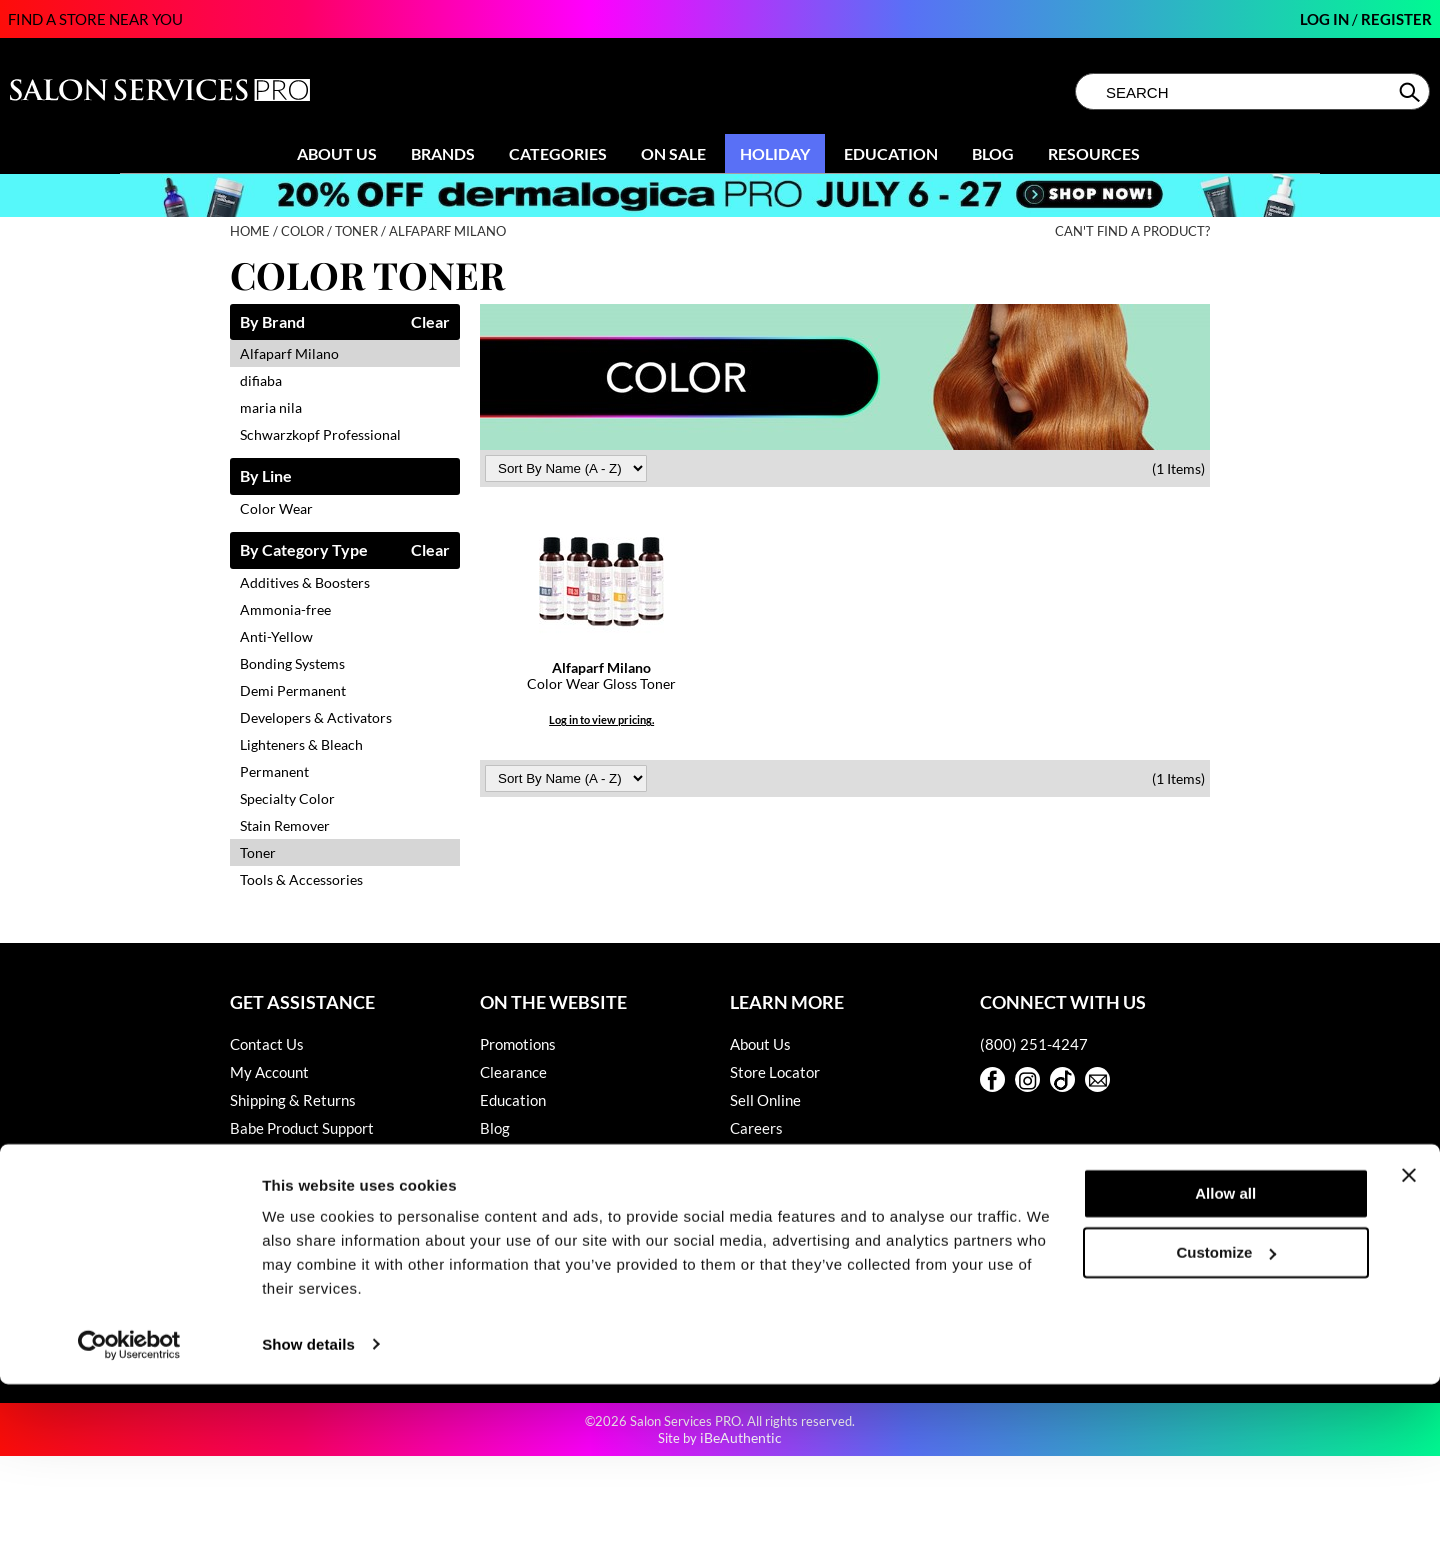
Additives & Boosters (305, 582)
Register (1396, 19)
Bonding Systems (292, 663)
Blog (993, 153)
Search (1411, 92)
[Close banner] (1409, 1347)
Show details (308, 1515)
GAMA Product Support (307, 1184)
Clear (430, 322)
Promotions (518, 1044)
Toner (258, 852)
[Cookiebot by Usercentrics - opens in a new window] (129, 1516)
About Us (337, 153)
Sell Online (765, 1100)
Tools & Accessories (301, 879)
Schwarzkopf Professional (320, 434)
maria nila (271, 407)
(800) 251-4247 (1034, 1044)
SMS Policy (266, 1268)
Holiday (775, 153)
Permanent (274, 771)
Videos (502, 1156)
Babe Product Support (302, 1128)
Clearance (513, 1072)
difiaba (261, 380)
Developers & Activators (316, 717)
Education (891, 153)
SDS (243, 1296)
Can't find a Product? (1132, 231)
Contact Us (267, 1044)
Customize (1227, 1423)
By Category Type (304, 550)
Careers (756, 1128)
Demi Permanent (293, 690)
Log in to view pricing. (601, 719)
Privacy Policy (276, 1240)
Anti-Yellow (276, 636)
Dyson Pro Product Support (319, 1156)
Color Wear (276, 508)
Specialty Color (287, 798)
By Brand (272, 322)
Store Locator (775, 1072)
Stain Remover (285, 825)
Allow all (1225, 1365)
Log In (1326, 19)
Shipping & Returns (293, 1100)
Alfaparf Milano (289, 353)
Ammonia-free (285, 609)
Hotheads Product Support (317, 1212)
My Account (269, 1072)
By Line (266, 476)
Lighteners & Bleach (301, 744)
